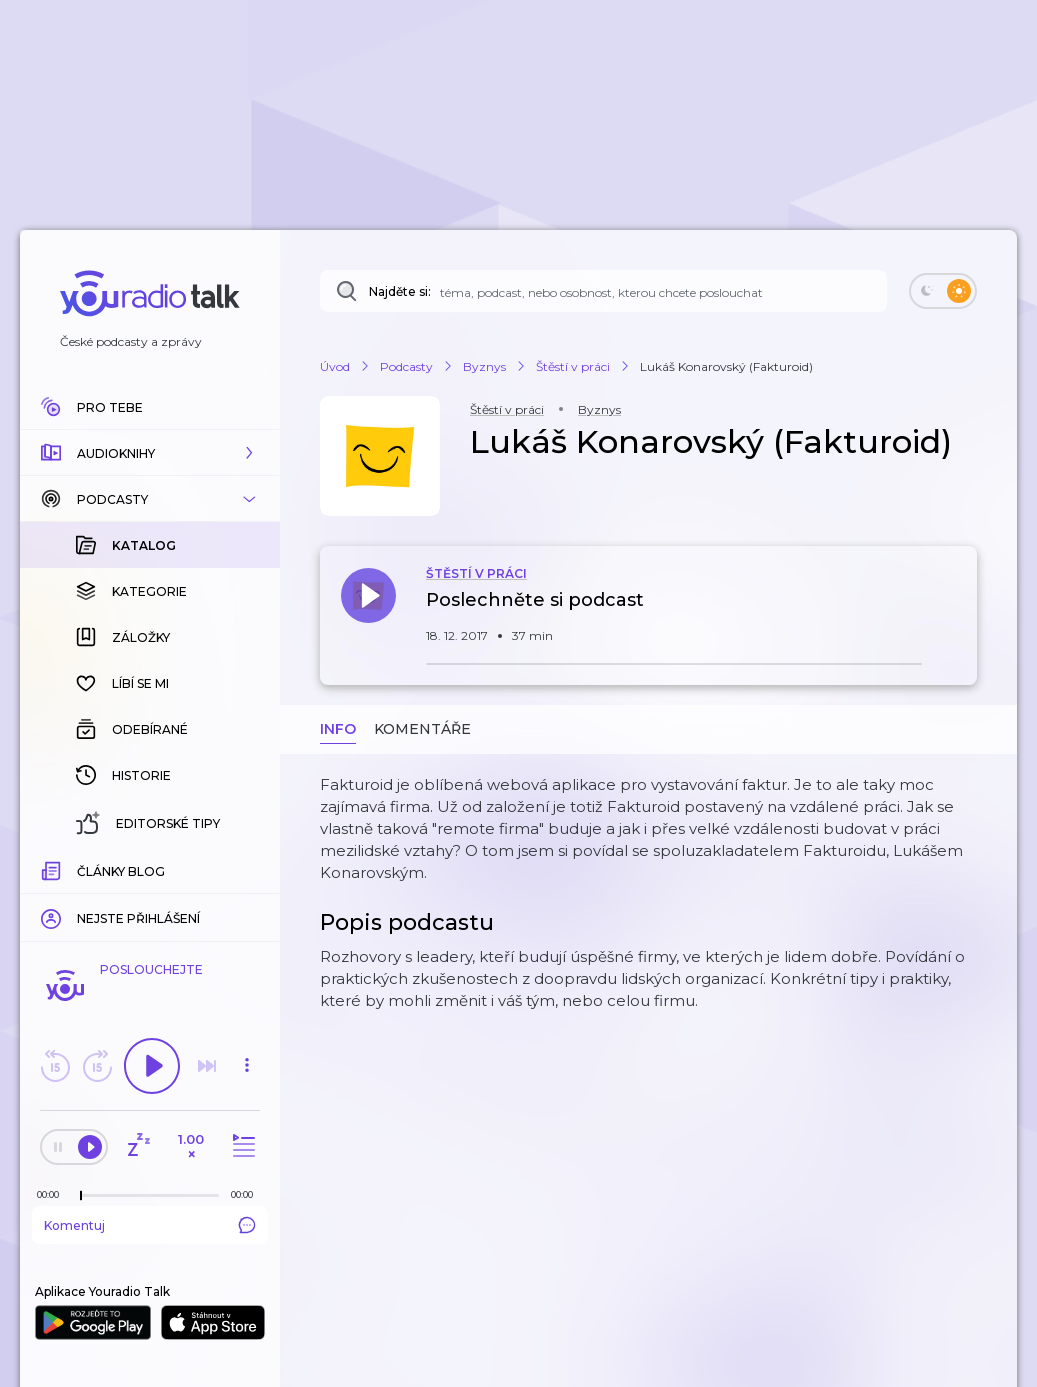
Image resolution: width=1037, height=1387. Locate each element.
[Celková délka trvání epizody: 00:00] (247, 1194)
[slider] (81, 1196)
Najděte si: (400, 291)
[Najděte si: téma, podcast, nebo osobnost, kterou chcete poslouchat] (603, 291)
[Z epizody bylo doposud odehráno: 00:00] (53, 1194)
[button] (150, 453)
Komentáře (422, 729)
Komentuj (150, 1225)
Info (338, 729)
